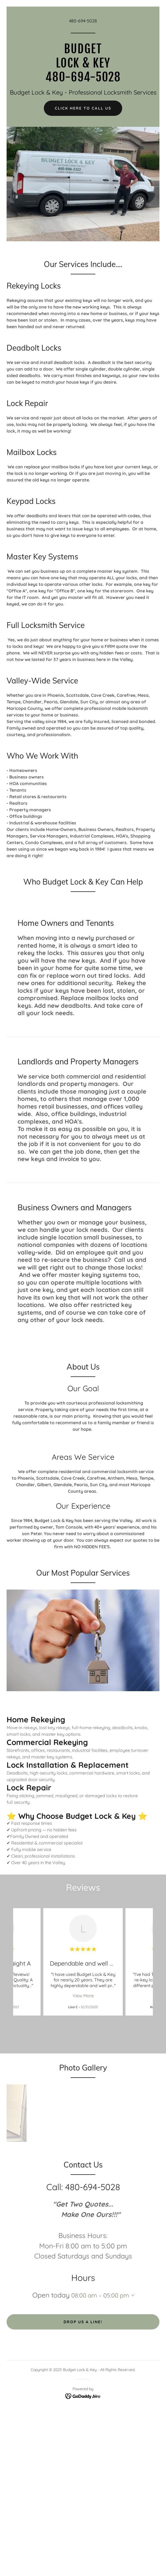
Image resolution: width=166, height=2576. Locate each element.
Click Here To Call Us (83, 108)
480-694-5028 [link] (83, 21)
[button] (132, 2295)
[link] (83, 80)
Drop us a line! (83, 2321)
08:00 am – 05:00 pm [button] (100, 2295)
